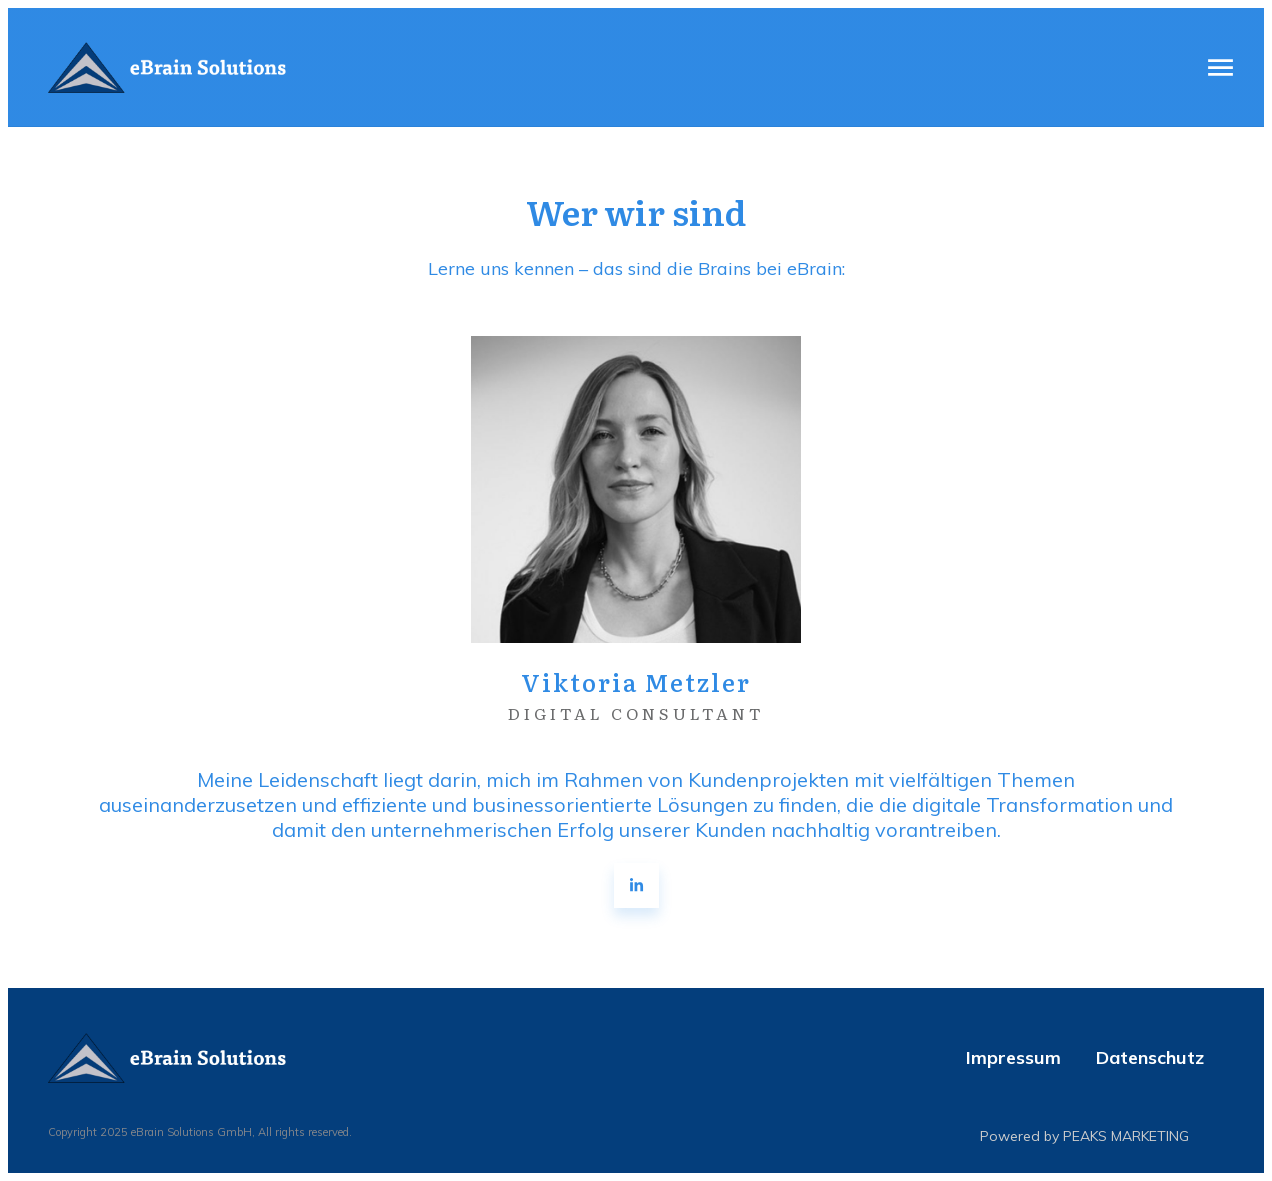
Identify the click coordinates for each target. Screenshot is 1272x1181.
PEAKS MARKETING (1126, 1136)
